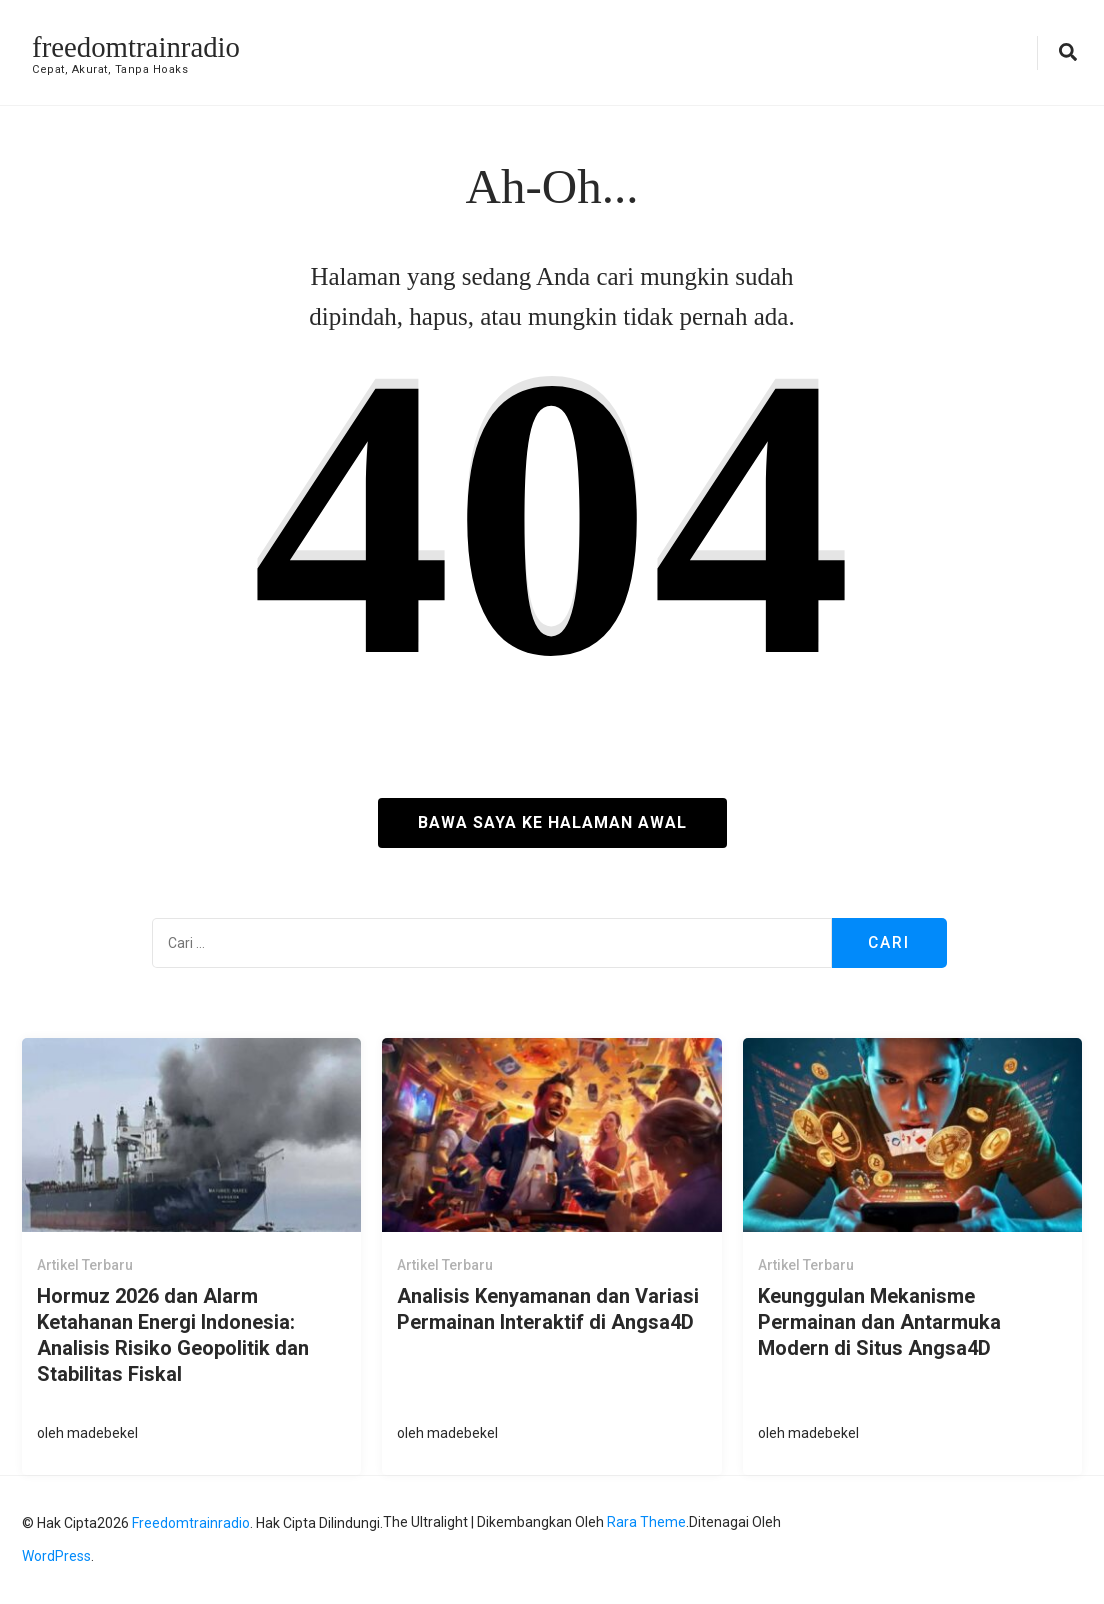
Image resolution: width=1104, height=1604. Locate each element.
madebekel (102, 1433)
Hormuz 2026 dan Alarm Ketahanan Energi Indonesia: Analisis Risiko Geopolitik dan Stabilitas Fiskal (173, 1334)
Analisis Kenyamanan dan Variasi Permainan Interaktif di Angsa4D (548, 1308)
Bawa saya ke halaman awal (552, 822)
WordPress (56, 1556)
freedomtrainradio (140, 46)
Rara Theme (646, 1522)
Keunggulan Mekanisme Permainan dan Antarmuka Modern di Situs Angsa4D (879, 1321)
